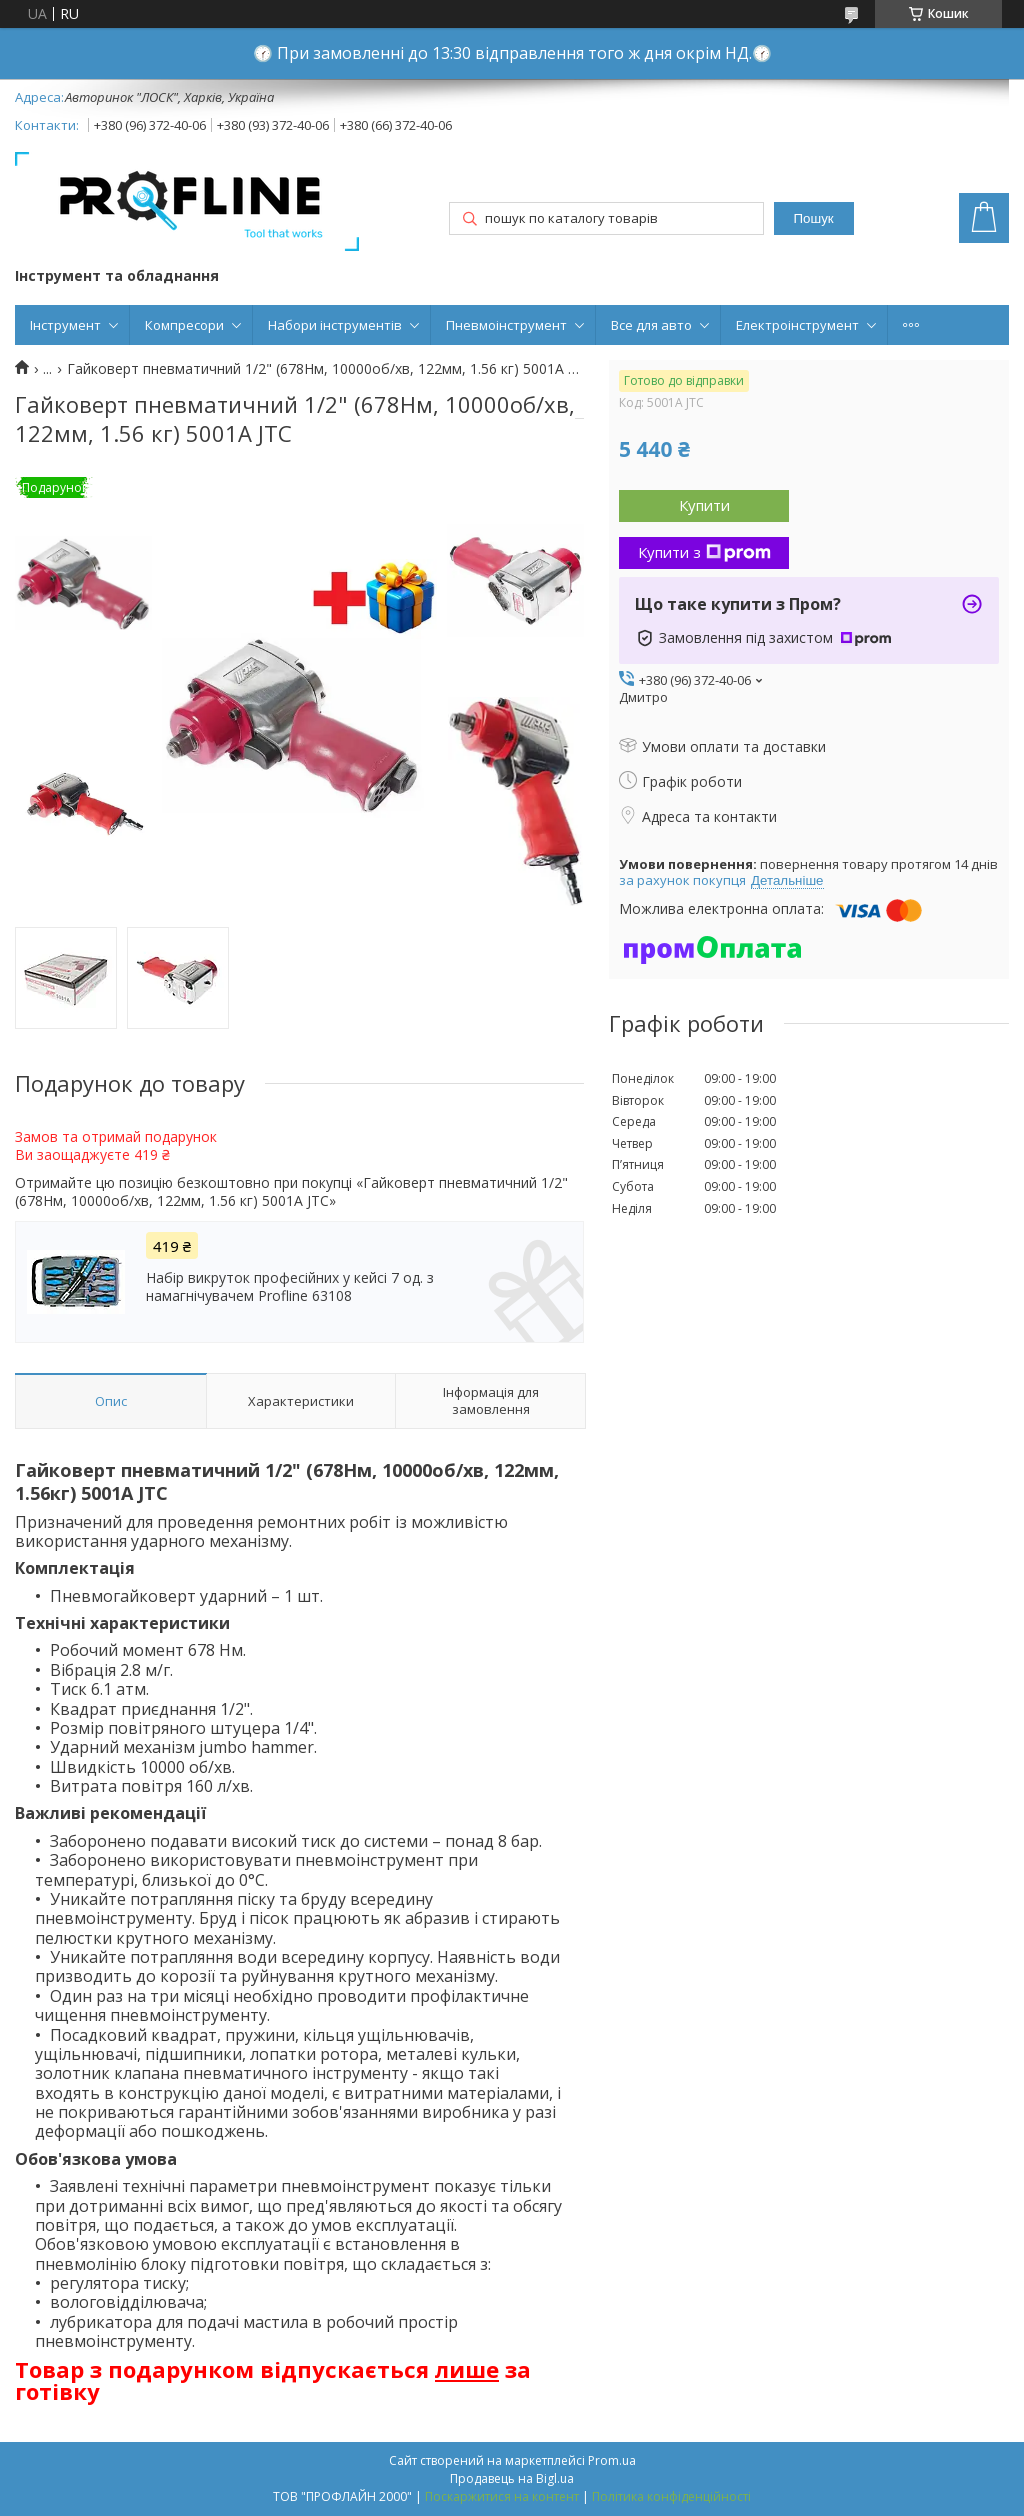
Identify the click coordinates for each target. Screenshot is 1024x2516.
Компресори (184, 325)
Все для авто (651, 325)
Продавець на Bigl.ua (512, 2478)
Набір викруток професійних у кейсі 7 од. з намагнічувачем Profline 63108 (290, 1287)
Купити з (704, 552)
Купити (704, 505)
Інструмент (65, 325)
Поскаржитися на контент (502, 2496)
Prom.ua (612, 2460)
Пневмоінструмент (506, 325)
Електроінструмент (797, 325)
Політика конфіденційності (671, 2496)
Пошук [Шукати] (813, 218)
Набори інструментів (335, 325)
